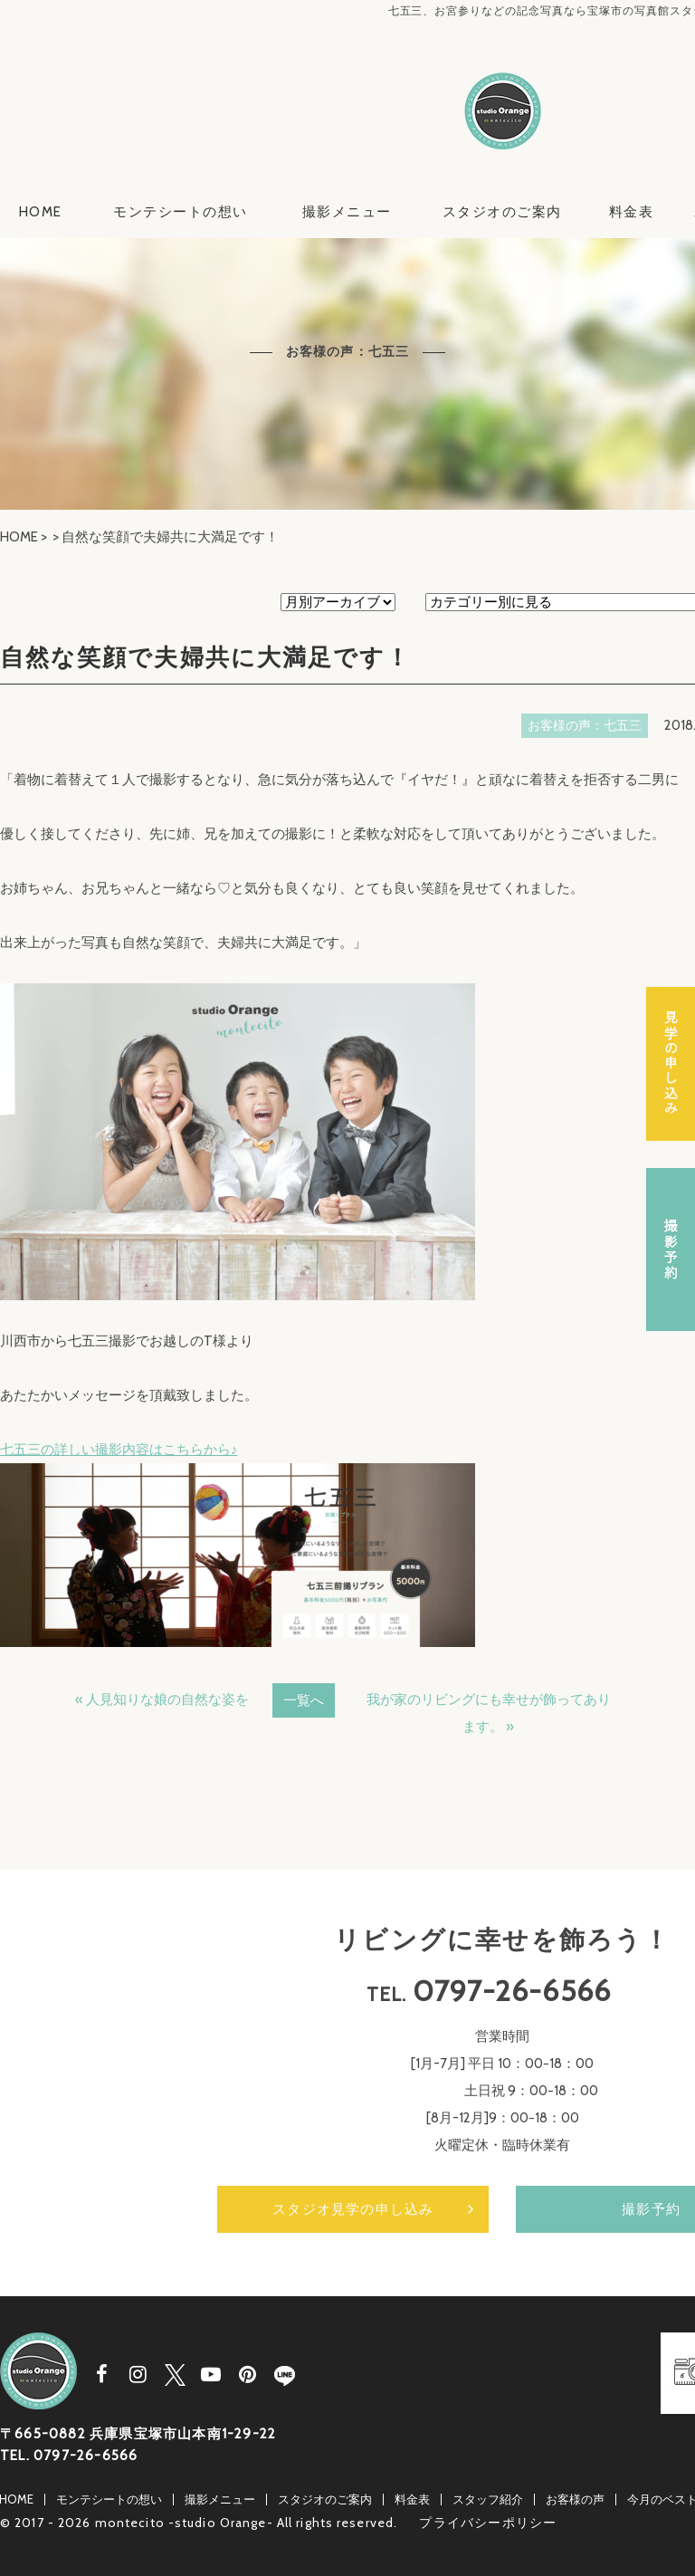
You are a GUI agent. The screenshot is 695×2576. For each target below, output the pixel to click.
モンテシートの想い (180, 212)
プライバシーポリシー (488, 2522)
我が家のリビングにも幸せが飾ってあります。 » (489, 1713)
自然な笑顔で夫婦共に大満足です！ (205, 657)
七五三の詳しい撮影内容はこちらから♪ (119, 1449)
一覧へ (303, 1700)
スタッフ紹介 (487, 2499)
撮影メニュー (347, 212)
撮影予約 (670, 1249)
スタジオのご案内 (502, 212)
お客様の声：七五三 (585, 725)
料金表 (631, 212)
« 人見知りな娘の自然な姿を (162, 1699)
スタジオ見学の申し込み (352, 2209)
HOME (40, 212)
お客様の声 (575, 2499)
